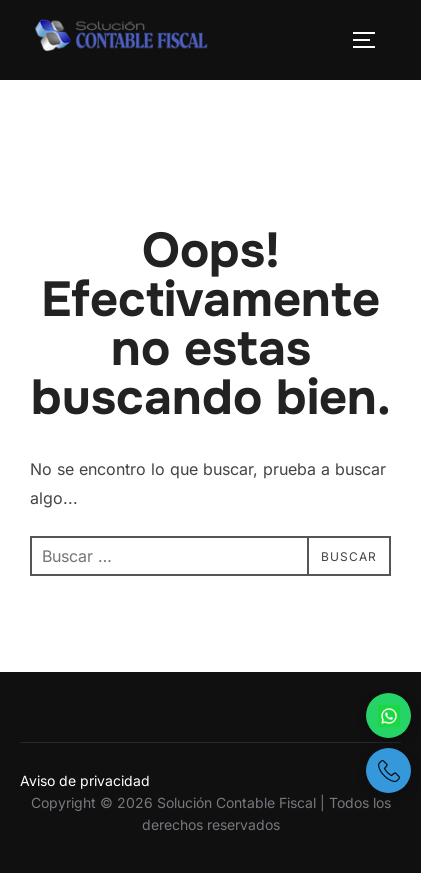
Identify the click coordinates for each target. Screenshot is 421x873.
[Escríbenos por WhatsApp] (388, 715)
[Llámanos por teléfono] (388, 770)
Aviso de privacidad (85, 780)
